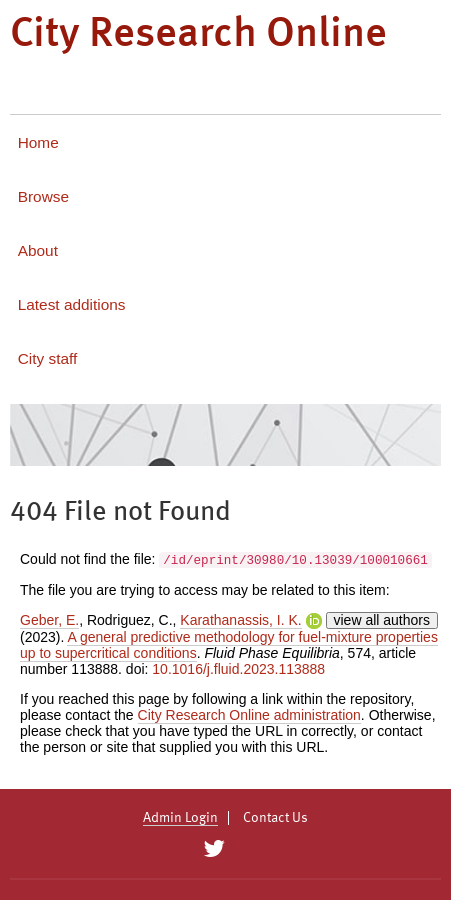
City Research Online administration (249, 715)
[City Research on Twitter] (214, 849)
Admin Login (180, 818)
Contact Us (275, 818)
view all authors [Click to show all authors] (382, 620)
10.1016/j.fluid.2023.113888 (238, 669)
